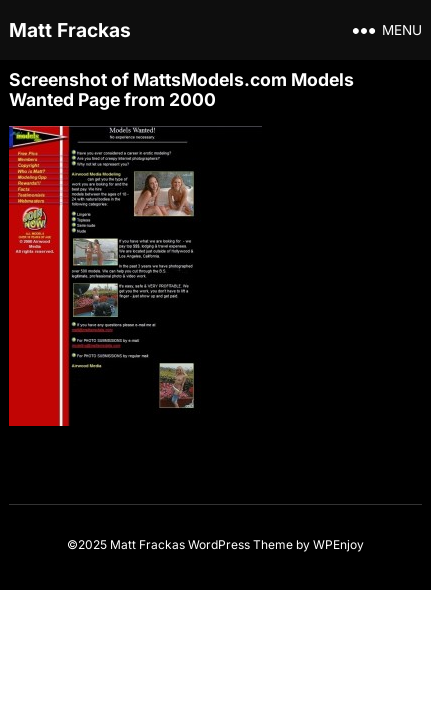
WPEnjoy (338, 544)
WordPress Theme (240, 544)
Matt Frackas (70, 30)
